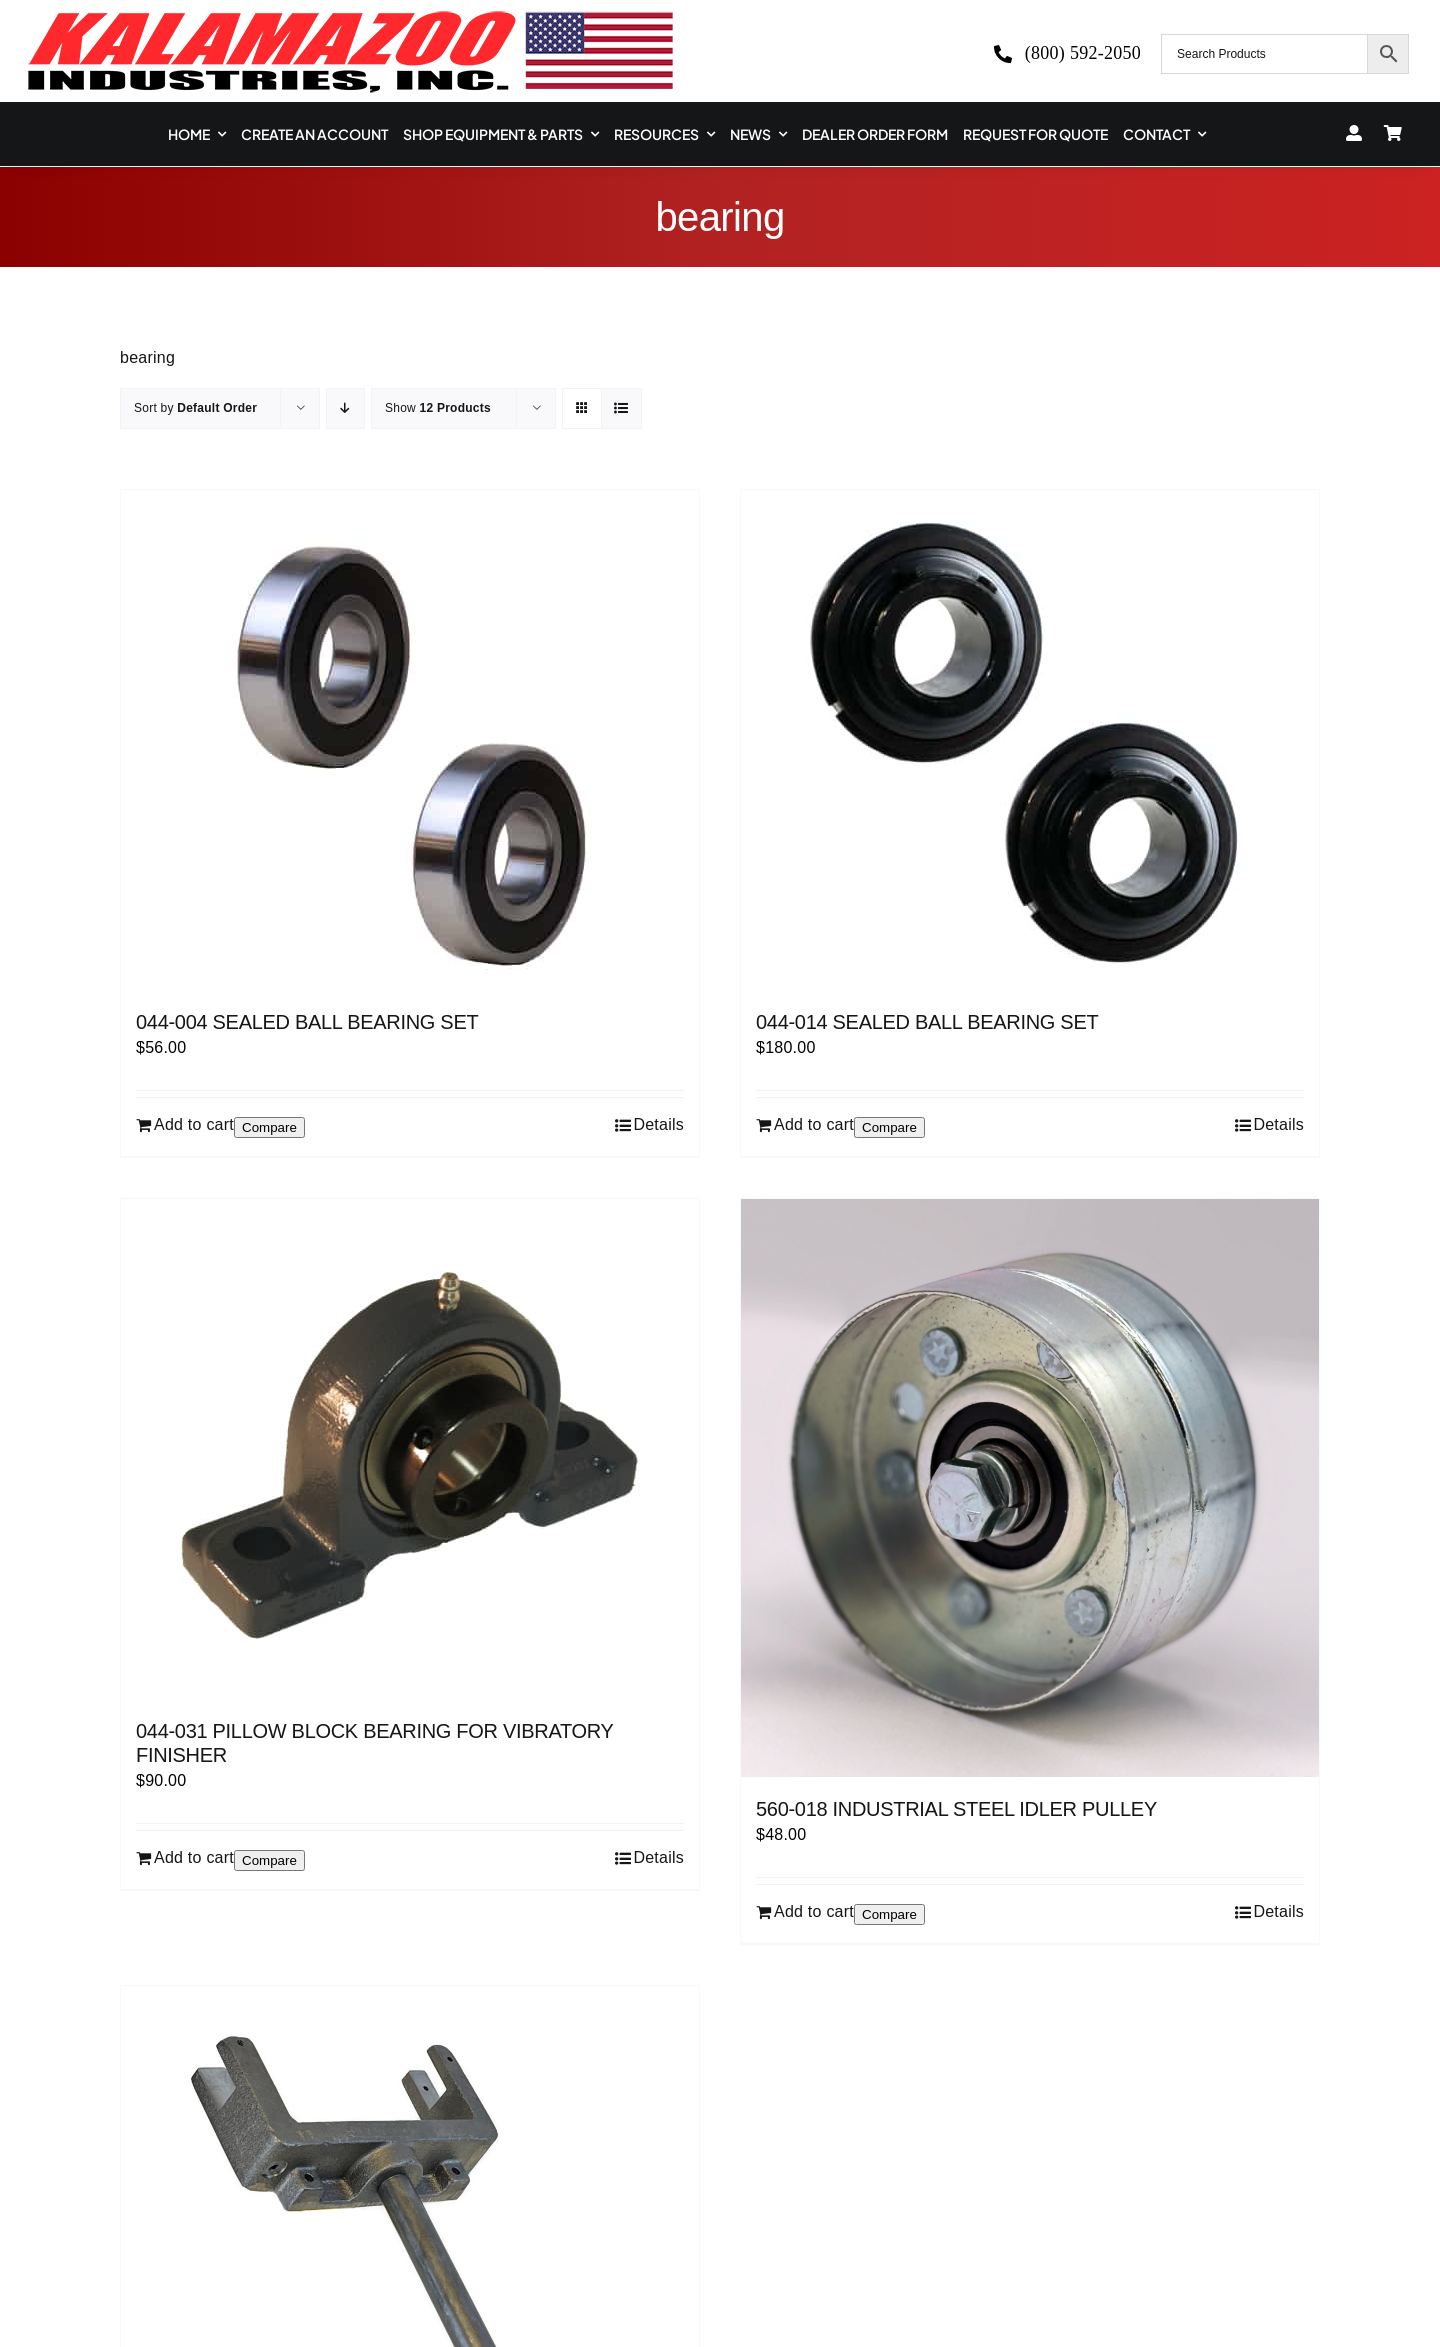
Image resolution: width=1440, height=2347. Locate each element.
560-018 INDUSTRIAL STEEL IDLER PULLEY (956, 1809)
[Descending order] (345, 408)
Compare (269, 1127)
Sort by (195, 408)
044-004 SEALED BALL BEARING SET (307, 1022)
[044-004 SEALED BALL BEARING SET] (410, 740)
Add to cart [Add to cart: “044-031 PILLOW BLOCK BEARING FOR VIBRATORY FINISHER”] (194, 1857)
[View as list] (621, 408)
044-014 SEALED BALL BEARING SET (927, 1022)
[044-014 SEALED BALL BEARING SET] (1030, 740)
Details (658, 1124)
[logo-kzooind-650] (350, 17)
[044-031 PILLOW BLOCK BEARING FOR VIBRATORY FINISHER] (410, 1449)
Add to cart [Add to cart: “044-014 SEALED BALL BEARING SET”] (814, 1124)
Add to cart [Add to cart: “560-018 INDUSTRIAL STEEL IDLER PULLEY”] (814, 1911)
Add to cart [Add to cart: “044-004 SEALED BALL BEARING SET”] (194, 1124)
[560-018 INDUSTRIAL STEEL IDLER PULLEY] (1030, 1488)
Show (438, 408)
